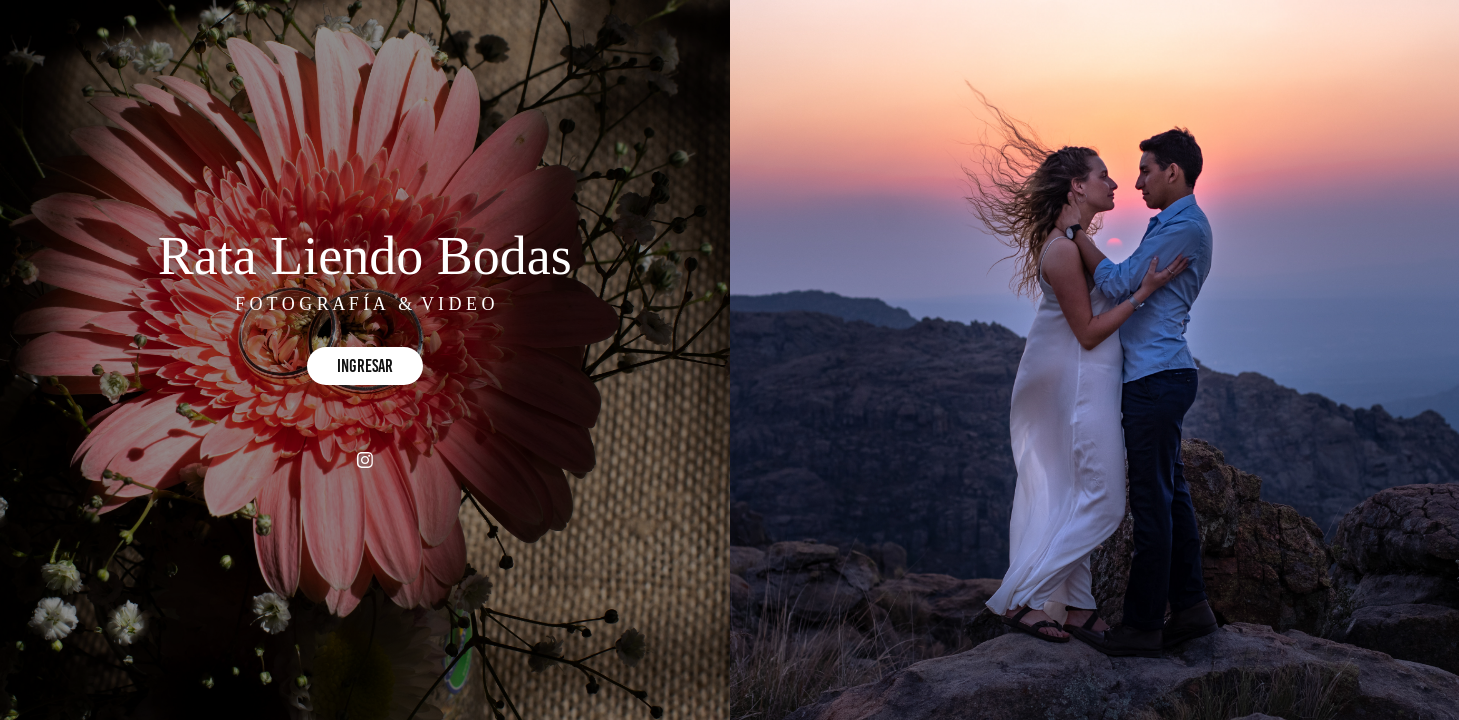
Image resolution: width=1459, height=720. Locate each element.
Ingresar (365, 366)
